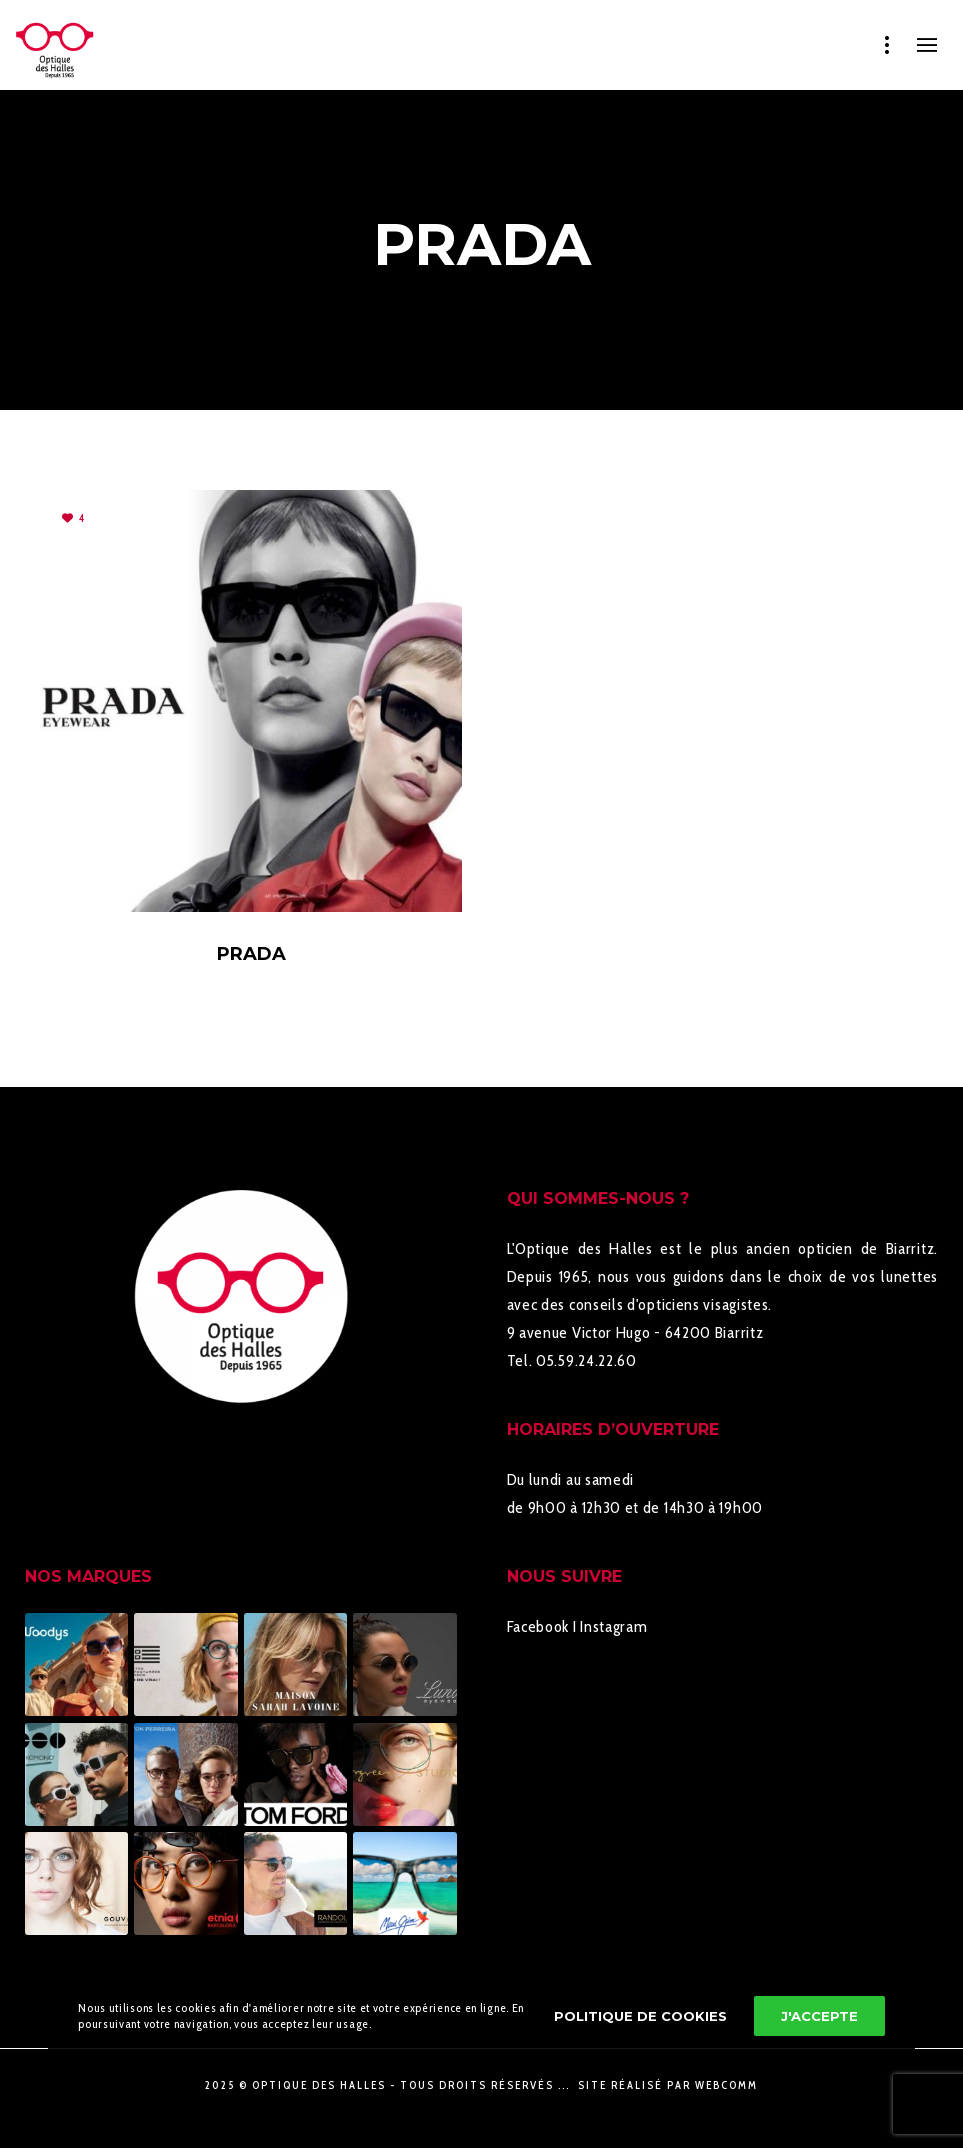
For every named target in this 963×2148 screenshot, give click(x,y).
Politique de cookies (640, 2016)
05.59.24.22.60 (586, 1360)
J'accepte (819, 2016)
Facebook (538, 1626)
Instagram (613, 1626)
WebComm (726, 2085)
